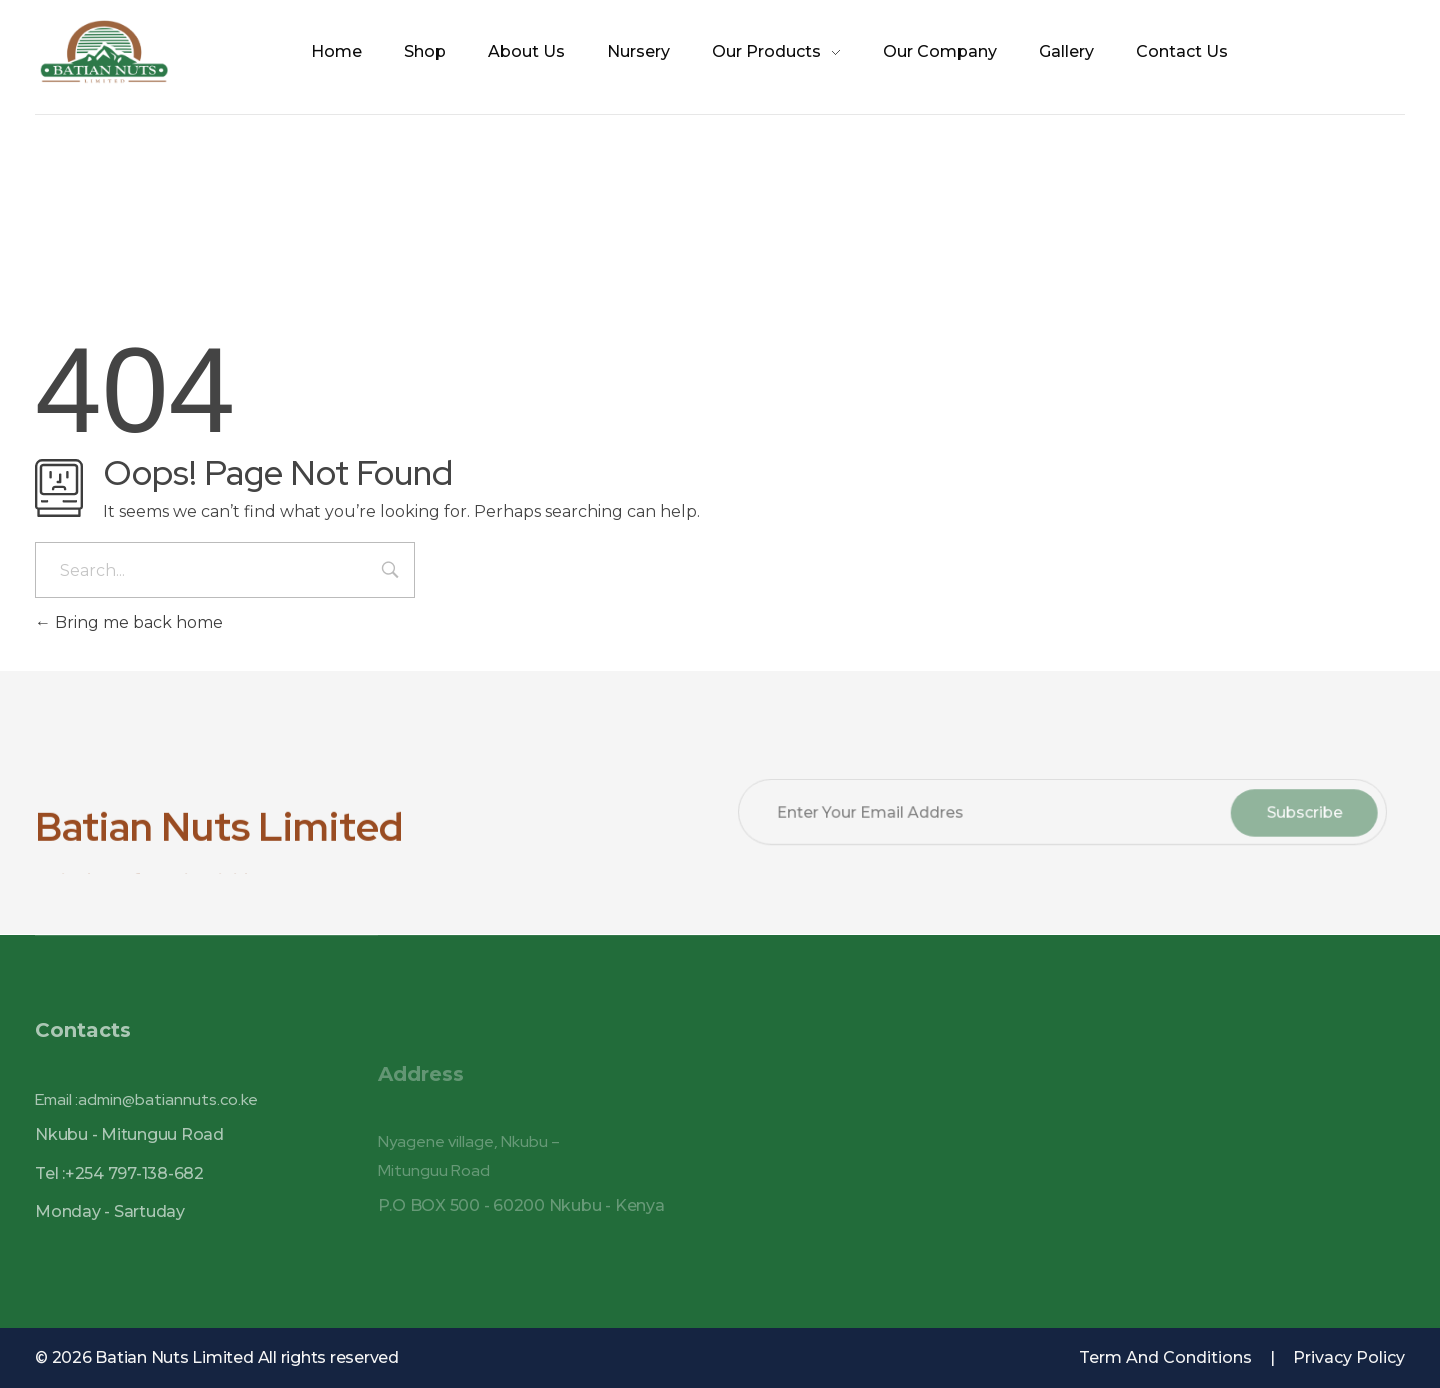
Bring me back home (129, 622)
